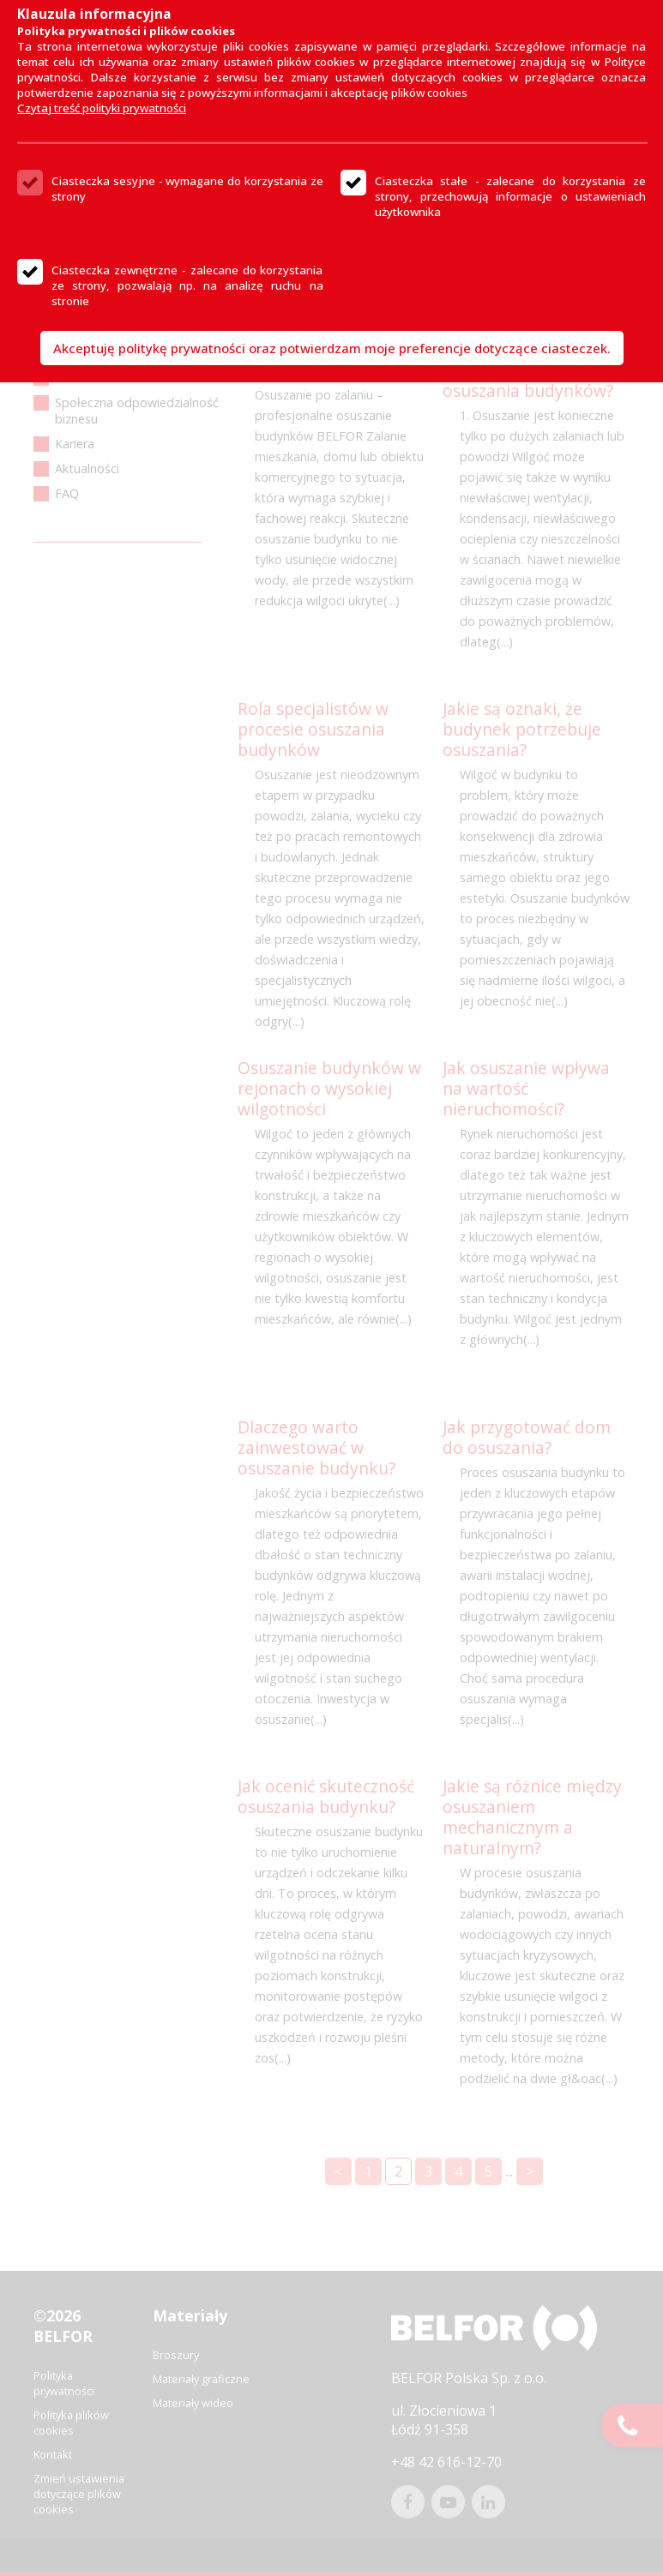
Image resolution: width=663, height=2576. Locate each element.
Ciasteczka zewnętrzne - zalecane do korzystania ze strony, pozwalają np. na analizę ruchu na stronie (187, 285)
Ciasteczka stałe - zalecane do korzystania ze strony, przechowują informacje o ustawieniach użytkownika (511, 196)
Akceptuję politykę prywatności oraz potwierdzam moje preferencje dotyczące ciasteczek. (332, 348)
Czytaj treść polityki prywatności (101, 108)
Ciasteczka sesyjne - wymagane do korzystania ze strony (187, 188)
